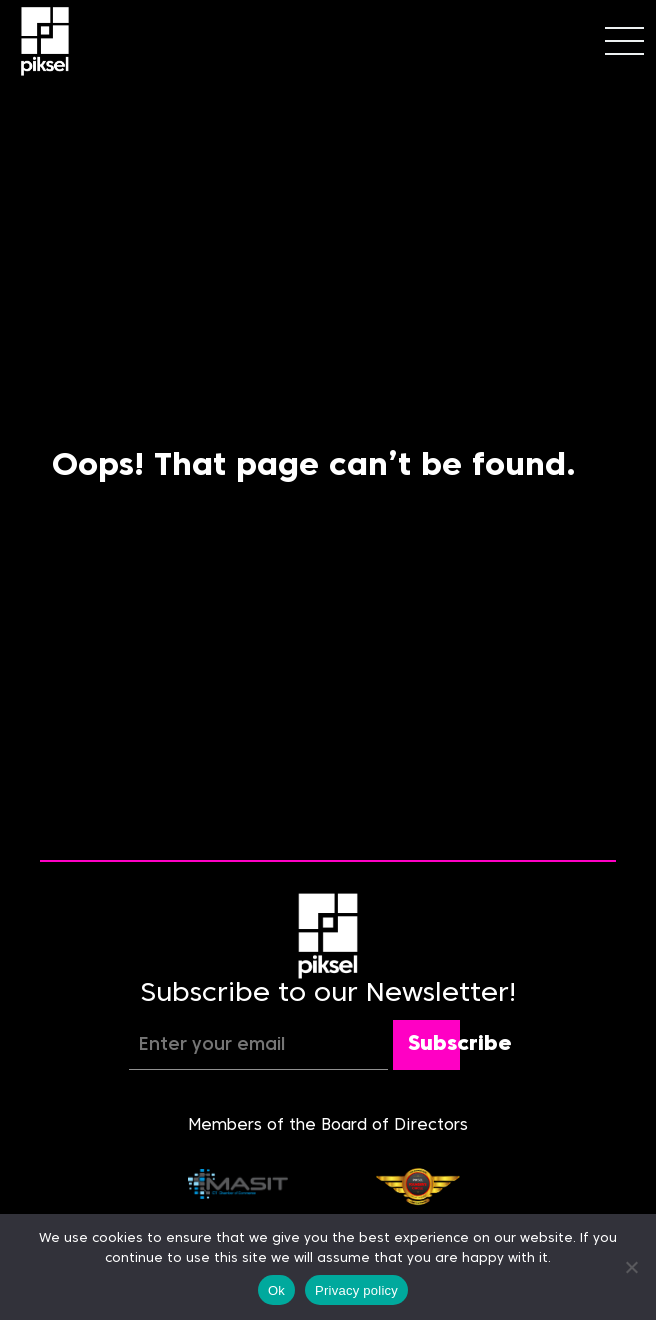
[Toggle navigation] (624, 41)
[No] (631, 1267)
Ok (276, 1290)
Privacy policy (356, 1290)
